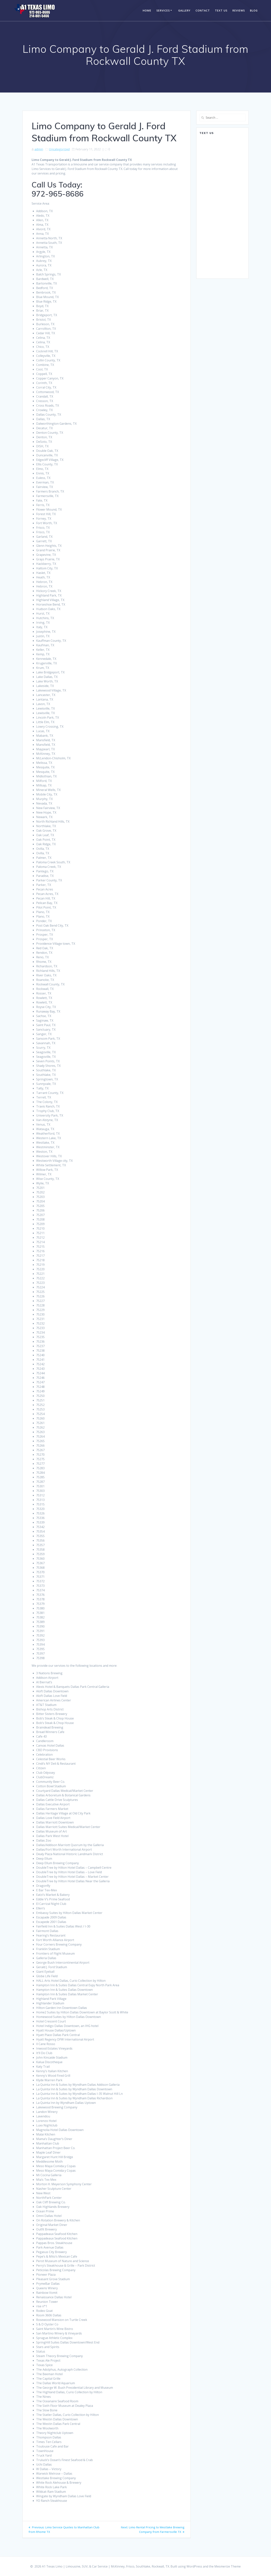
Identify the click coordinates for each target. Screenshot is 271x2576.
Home (147, 10)
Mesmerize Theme (227, 2566)
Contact (203, 10)
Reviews (238, 10)
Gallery (184, 10)
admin (38, 149)
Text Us (221, 10)
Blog (254, 10)
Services (163, 10)
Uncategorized (59, 149)
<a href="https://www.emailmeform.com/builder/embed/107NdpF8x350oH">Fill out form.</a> (222, 206)
